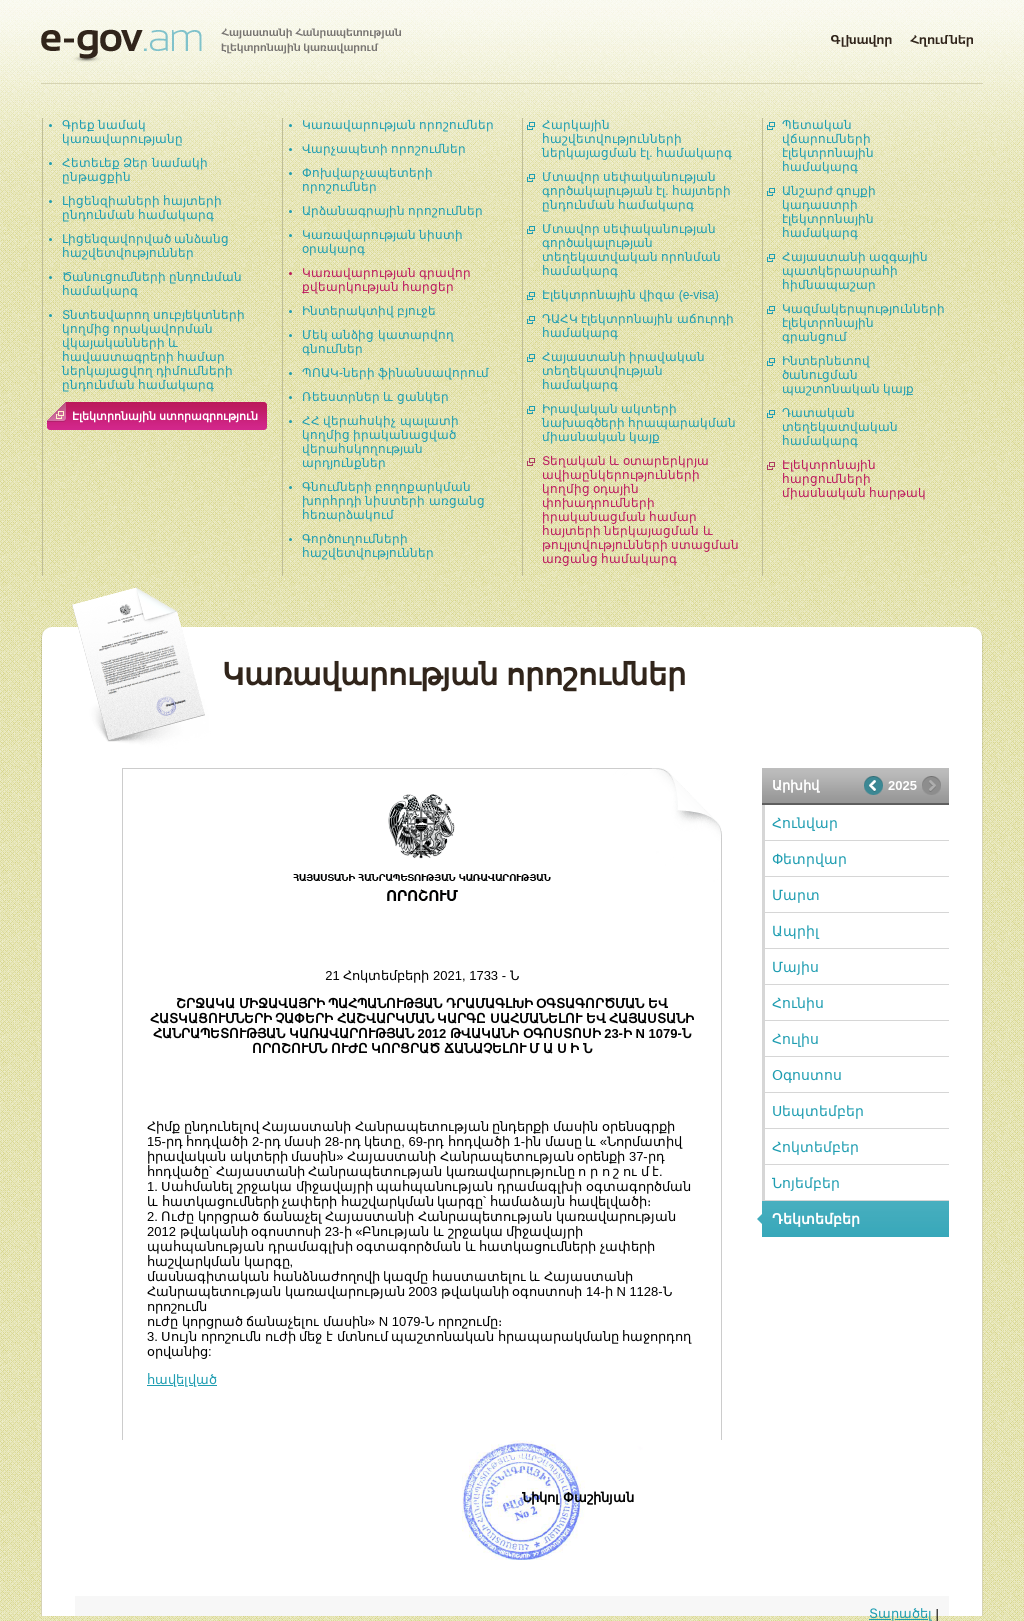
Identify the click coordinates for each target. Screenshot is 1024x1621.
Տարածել (900, 1613)
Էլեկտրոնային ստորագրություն (165, 416)
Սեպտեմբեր (818, 1111)
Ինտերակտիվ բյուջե (369, 311)
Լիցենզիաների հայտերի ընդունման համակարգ (142, 208)
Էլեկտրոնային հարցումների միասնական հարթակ (854, 479)
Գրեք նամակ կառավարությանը (122, 132)
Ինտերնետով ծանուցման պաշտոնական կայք (848, 375)
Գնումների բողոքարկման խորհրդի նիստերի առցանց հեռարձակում (393, 501)
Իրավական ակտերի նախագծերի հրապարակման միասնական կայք (639, 423)
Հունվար (805, 823)
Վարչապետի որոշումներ (384, 149)
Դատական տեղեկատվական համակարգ (840, 427)
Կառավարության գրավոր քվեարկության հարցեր (386, 280)
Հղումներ (942, 36)
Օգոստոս (807, 1075)
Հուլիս (795, 1039)
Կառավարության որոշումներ (398, 125)
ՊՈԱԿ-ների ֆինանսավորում (395, 373)
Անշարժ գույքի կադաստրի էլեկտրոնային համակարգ (829, 212)
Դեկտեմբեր (816, 1219)
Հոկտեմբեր (815, 1147)
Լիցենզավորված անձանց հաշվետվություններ (145, 246)
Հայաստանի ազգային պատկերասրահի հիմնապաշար (855, 271)
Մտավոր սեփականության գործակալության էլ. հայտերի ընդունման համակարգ (636, 191)
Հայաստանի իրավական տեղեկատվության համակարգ (623, 371)
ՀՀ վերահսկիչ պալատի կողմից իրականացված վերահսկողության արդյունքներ (380, 442)
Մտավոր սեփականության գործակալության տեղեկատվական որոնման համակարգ (631, 250)
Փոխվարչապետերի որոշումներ (367, 180)
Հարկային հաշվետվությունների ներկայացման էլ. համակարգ (637, 139)
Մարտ (796, 895)
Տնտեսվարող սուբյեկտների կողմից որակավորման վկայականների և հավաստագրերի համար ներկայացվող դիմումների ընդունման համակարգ (153, 350)
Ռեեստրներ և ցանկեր (375, 397)
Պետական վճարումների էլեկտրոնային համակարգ (828, 146)
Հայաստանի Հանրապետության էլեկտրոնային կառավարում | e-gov (221, 45)
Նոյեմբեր (806, 1183)
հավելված (182, 1379)
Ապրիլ (795, 931)
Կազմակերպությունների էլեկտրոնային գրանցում (863, 323)
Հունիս (798, 1003)
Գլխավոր (861, 36)
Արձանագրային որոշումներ (392, 211)
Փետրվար (809, 859)
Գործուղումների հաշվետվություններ (368, 546)
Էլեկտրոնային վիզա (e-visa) (630, 295)
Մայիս (795, 967)
